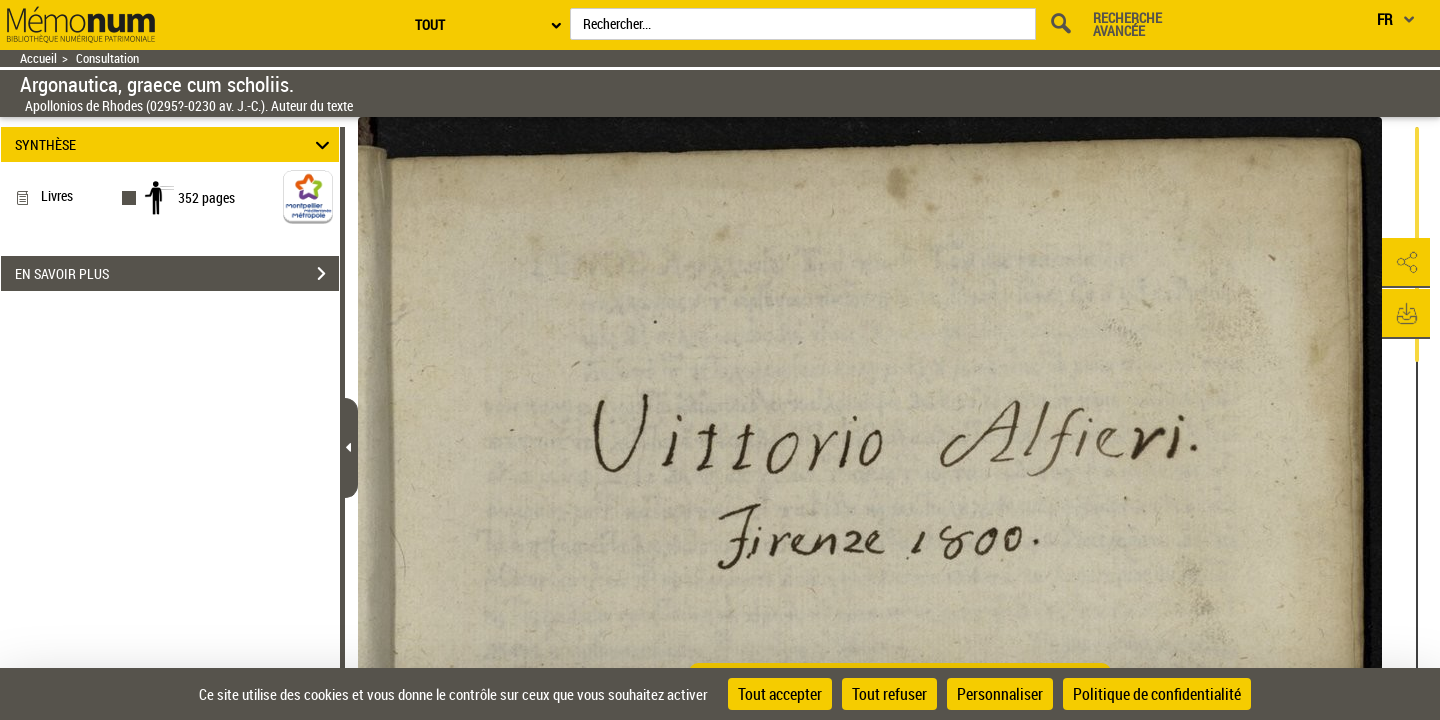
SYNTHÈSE (175, 144)
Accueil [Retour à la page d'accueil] (38, 58)
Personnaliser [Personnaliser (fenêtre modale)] (1000, 694)
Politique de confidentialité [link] (1157, 694)
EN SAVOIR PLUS (177, 274)
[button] (1405, 263)
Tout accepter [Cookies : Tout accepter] (780, 694)
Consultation (107, 58)
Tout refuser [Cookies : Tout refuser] (889, 694)
